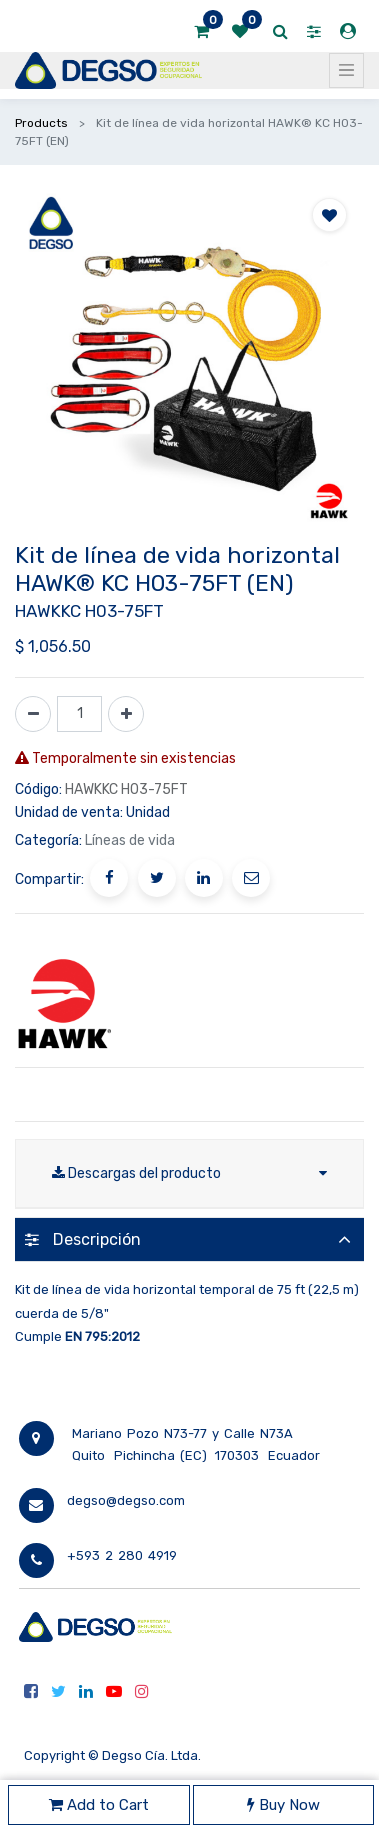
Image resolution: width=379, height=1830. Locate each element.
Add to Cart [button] (99, 1805)
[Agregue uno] (126, 714)
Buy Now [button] (283, 1805)
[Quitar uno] (33, 714)
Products (41, 123)
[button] (329, 215)
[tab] (189, 1239)
